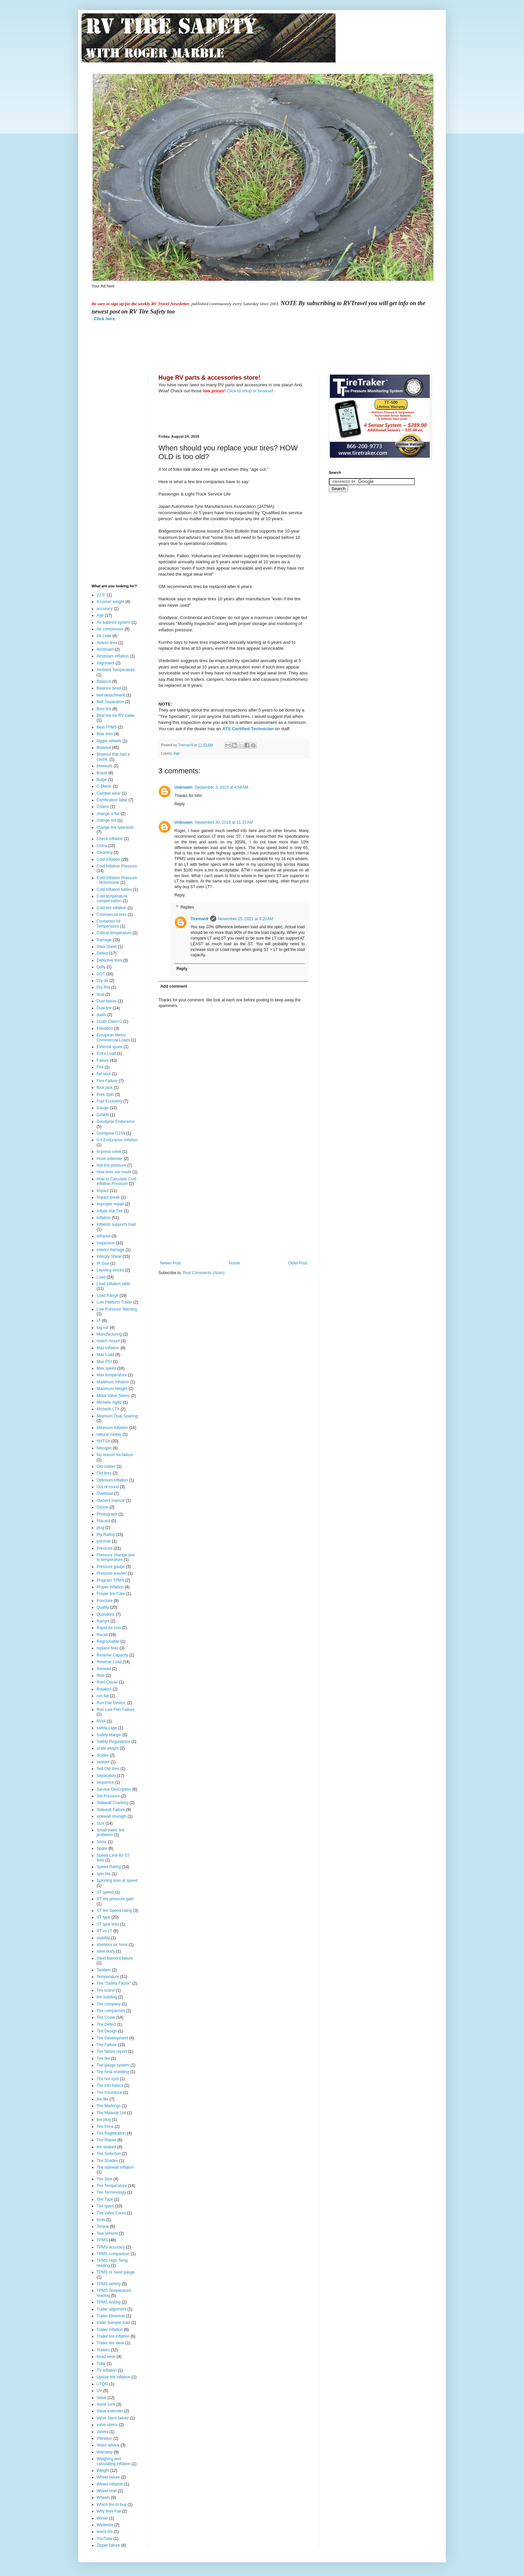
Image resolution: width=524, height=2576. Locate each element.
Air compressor (110, 629)
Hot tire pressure (111, 1165)
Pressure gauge (111, 1566)
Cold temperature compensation (112, 898)
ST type (103, 1917)
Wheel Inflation (110, 2484)
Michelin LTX (108, 1409)
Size (100, 1823)
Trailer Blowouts (111, 2316)
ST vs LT (104, 1931)
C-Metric (104, 786)
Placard (103, 1521)
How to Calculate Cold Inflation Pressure (116, 1181)
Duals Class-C (109, 1021)
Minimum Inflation (112, 1427)
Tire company (109, 2004)
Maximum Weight (112, 1388)
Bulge (102, 779)
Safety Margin (109, 1735)
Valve (101, 2397)
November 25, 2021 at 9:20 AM (245, 919)
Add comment (173, 986)
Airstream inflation (113, 656)
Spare (102, 1848)
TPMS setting (109, 2284)
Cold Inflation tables (114, 889)
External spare (109, 1046)
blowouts (104, 766)
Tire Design (107, 2031)
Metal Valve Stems (113, 1395)
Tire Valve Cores (111, 2213)
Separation (106, 1775)
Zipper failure (108, 2545)
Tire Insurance (109, 2092)
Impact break (108, 1197)
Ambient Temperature (116, 669)
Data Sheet (107, 946)
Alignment (105, 663)
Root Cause (107, 1682)
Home (234, 1263)
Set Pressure (108, 1796)
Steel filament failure (115, 1958)
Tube (101, 2363)
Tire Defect (106, 2024)
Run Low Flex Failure (115, 1709)
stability (103, 1938)
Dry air (102, 980)
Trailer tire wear (110, 2343)
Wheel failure (108, 2477)
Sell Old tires (108, 1768)
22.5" (101, 595)
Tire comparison (111, 2010)
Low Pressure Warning (117, 1309)
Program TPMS (110, 1580)
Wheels (103, 2497)
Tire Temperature (112, 2185)
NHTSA (103, 1441)
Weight (103, 2470)
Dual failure (107, 1001)
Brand (102, 773)
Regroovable (108, 1641)
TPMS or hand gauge (116, 2272)
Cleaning (104, 852)
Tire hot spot (108, 2078)
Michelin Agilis (109, 1402)
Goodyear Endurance (116, 1121)
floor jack (105, 1087)
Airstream (105, 649)
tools (101, 2219)
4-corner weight (110, 601)
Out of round (108, 1486)
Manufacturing (109, 1334)
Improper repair (110, 1204)
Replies (187, 907)
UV (99, 2390)
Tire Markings (109, 2106)
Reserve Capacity (112, 1655)
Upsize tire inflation (113, 2377)
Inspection (106, 1243)
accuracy (105, 608)
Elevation (105, 1028)
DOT (101, 974)
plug (100, 1527)
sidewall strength (111, 1816)
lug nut (103, 1327)
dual (100, 994)
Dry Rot (103, 987)
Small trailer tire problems (110, 1832)
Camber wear (109, 793)
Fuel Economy (109, 1101)
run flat (103, 1696)
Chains (103, 806)
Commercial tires (112, 914)
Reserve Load (109, 1661)
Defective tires (109, 960)
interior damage (110, 1249)
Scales (103, 1755)
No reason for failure (115, 1454)
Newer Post (170, 1263)
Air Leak (104, 635)
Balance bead (109, 688)
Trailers (103, 2350)
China (102, 845)
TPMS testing (109, 2302)
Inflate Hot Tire (110, 1211)
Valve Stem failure (113, 2418)
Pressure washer (112, 1573)
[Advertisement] (213, 347)
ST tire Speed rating (114, 1910)
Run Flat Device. (111, 1703)
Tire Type (105, 2199)
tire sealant (106, 2147)
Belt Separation (110, 702)
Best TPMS (107, 727)
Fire (100, 1067)
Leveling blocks (110, 1270)
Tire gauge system (113, 2065)
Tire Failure (107, 2044)
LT (99, 1320)
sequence (105, 1782)
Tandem (104, 1970)
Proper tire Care (111, 1593)
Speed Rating (109, 1866)
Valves (102, 2431)
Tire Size (104, 2179)
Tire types (105, 2206)
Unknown (183, 787)
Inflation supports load (116, 1224)
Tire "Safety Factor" (114, 1983)
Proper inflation (110, 1587)
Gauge (103, 1108)
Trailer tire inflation (113, 2336)
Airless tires (107, 642)
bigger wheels (109, 741)
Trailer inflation (110, 2329)
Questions (106, 1614)
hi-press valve (109, 1151)
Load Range (107, 1295)
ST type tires (108, 1924)
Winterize (105, 2525)
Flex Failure (107, 1080)
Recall (102, 1634)
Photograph (107, 1514)
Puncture (105, 1600)
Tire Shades (107, 2160)
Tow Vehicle (107, 2233)
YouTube (104, 2538)
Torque (103, 2226)
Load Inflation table (113, 1283)
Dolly (101, 967)
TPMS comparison (113, 2253)
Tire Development (112, 2038)
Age (176, 753)
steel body (106, 1951)
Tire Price (105, 2126)
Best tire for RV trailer (116, 715)
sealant (103, 1762)
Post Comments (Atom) (204, 1272)
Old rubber (106, 1466)
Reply (179, 804)
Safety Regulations (113, 1741)
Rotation (104, 1689)
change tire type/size (115, 827)
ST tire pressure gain (115, 1899)
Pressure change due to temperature (116, 1557)
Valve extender (110, 2411)
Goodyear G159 (111, 1133)
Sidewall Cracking (112, 1802)
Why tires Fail (109, 2511)
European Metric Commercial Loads (113, 1037)
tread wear (106, 2356)
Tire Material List (111, 2113)
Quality (103, 1607)
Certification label (112, 800)
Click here (104, 318)
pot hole (104, 1541)
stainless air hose (112, 1944)
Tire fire (103, 2058)
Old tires (104, 1473)
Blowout (104, 747)
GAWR (103, 1115)
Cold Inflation (108, 859)
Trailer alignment (111, 2309)
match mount (108, 1341)
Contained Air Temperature (109, 923)
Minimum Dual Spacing (117, 1416)
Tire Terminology (111, 2192)
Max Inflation (108, 1348)
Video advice (108, 2445)
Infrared (103, 1236)
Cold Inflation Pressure (117, 866)
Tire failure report (112, 2051)
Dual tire (104, 1008)
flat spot (104, 1073)
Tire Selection (109, 2153)
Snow (102, 1841)
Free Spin (105, 1094)
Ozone (102, 1507)
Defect (102, 953)
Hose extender (110, 1158)
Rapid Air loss (109, 1627)
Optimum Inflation (112, 1480)
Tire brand (106, 1990)
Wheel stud (107, 2491)
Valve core (106, 2404)
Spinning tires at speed (117, 1880)
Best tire (104, 709)
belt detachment (111, 695)
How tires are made (114, 1172)
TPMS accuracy (111, 2247)
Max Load (105, 1354)
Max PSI (104, 1361)
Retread (104, 1668)
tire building (107, 1997)
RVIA (101, 1721)
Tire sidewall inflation (115, 2167)
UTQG (102, 2384)
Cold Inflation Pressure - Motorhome (117, 880)
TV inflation (107, 2370)
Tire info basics (110, 2085)
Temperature (108, 1976)
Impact (103, 1190)
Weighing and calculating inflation (113, 2461)
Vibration (104, 2438)
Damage (104, 940)
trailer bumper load (113, 2322)
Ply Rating (106, 1534)
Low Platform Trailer (114, 1302)
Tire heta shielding (113, 2071)
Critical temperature (114, 933)
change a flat (108, 813)
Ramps (103, 1621)
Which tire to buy (111, 2504)
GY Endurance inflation (117, 1140)
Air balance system (113, 622)
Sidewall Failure (111, 1809)
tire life (102, 2099)
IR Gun (103, 1263)
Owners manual (111, 1500)
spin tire (104, 1873)
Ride (101, 1675)
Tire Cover (106, 2017)
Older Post (297, 1263)
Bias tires (105, 734)
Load (101, 1277)
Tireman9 (199, 919)
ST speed (105, 1892)
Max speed (106, 1368)
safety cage (107, 1728)
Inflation (104, 1217)
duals (101, 1014)
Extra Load (106, 1053)
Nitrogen (104, 1448)
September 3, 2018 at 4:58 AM (221, 787)
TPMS (102, 2240)
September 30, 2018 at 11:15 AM (223, 822)
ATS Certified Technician (248, 728)
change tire (106, 820)
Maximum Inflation (113, 1382)
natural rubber (109, 1434)
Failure (103, 1060)
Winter (102, 2518)
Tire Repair (106, 2140)
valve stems (107, 2424)
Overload (105, 1493)
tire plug (104, 2119)
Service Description (114, 1789)
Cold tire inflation (111, 908)
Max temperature (112, 1375)
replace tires (107, 1648)
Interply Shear (109, 1256)
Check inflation (110, 838)
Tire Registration (111, 2133)
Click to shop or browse (249, 390)
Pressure (105, 1548)
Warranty (105, 2452)
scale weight (108, 1748)
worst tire (105, 2531)
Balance (104, 681)
